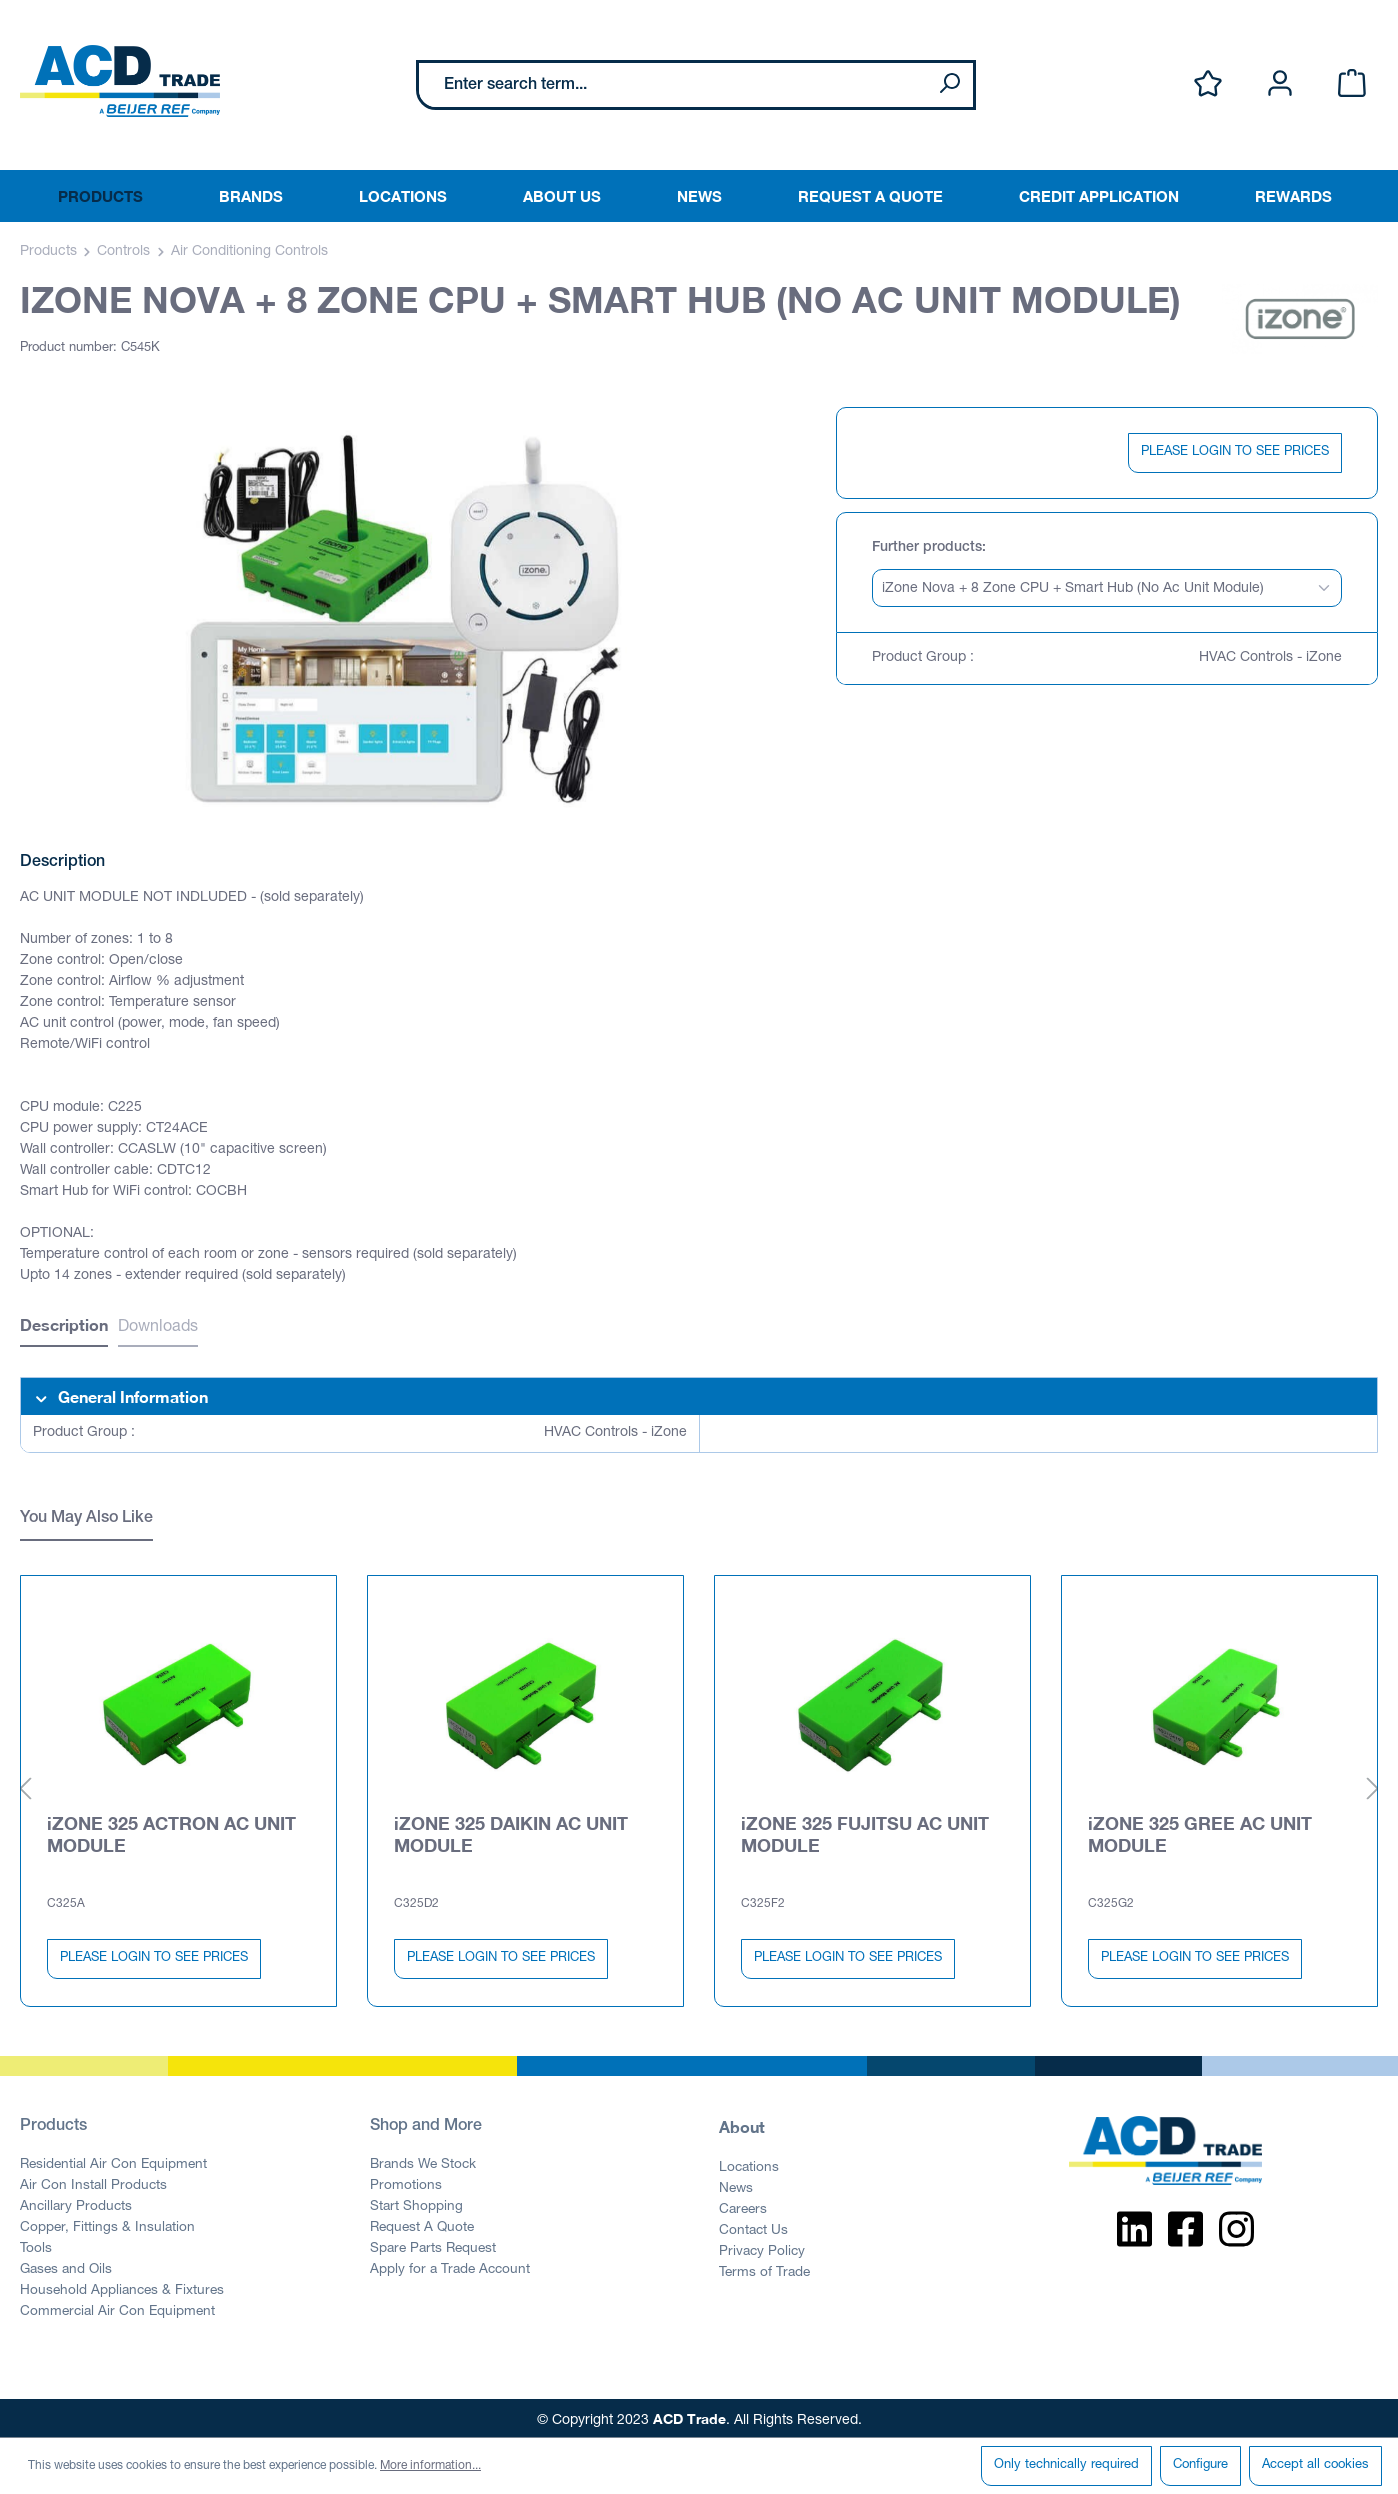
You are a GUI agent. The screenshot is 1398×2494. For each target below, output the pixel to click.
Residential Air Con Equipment (113, 2161)
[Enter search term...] (672, 85)
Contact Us (753, 2227)
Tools (36, 2245)
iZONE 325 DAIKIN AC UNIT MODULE (511, 1830)
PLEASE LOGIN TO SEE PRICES (1235, 452)
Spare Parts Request (433, 2245)
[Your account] (1280, 84)
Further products (927, 548)
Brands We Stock (423, 2161)
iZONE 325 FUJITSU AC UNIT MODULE (865, 1830)
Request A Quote (422, 2224)
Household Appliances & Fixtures (122, 2287)
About (742, 2122)
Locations (749, 2164)
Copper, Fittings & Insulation (107, 2224)
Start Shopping (416, 2203)
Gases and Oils (66, 2266)
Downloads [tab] (158, 1328)
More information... (430, 2466)
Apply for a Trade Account (450, 2266)
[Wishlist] (1208, 84)
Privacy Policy (762, 2248)
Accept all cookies (1315, 2465)
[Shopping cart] (1352, 84)
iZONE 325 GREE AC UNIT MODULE (1200, 1830)
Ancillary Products (76, 2203)
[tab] (64, 1327)
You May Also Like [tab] (86, 1519)
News (736, 2185)
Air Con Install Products (93, 2182)
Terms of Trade (764, 2269)
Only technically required (1066, 2465)
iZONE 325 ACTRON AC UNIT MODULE (171, 1830)
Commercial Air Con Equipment (117, 2308)
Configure (1200, 2465)
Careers (743, 2206)
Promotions (406, 2182)
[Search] (949, 85)
